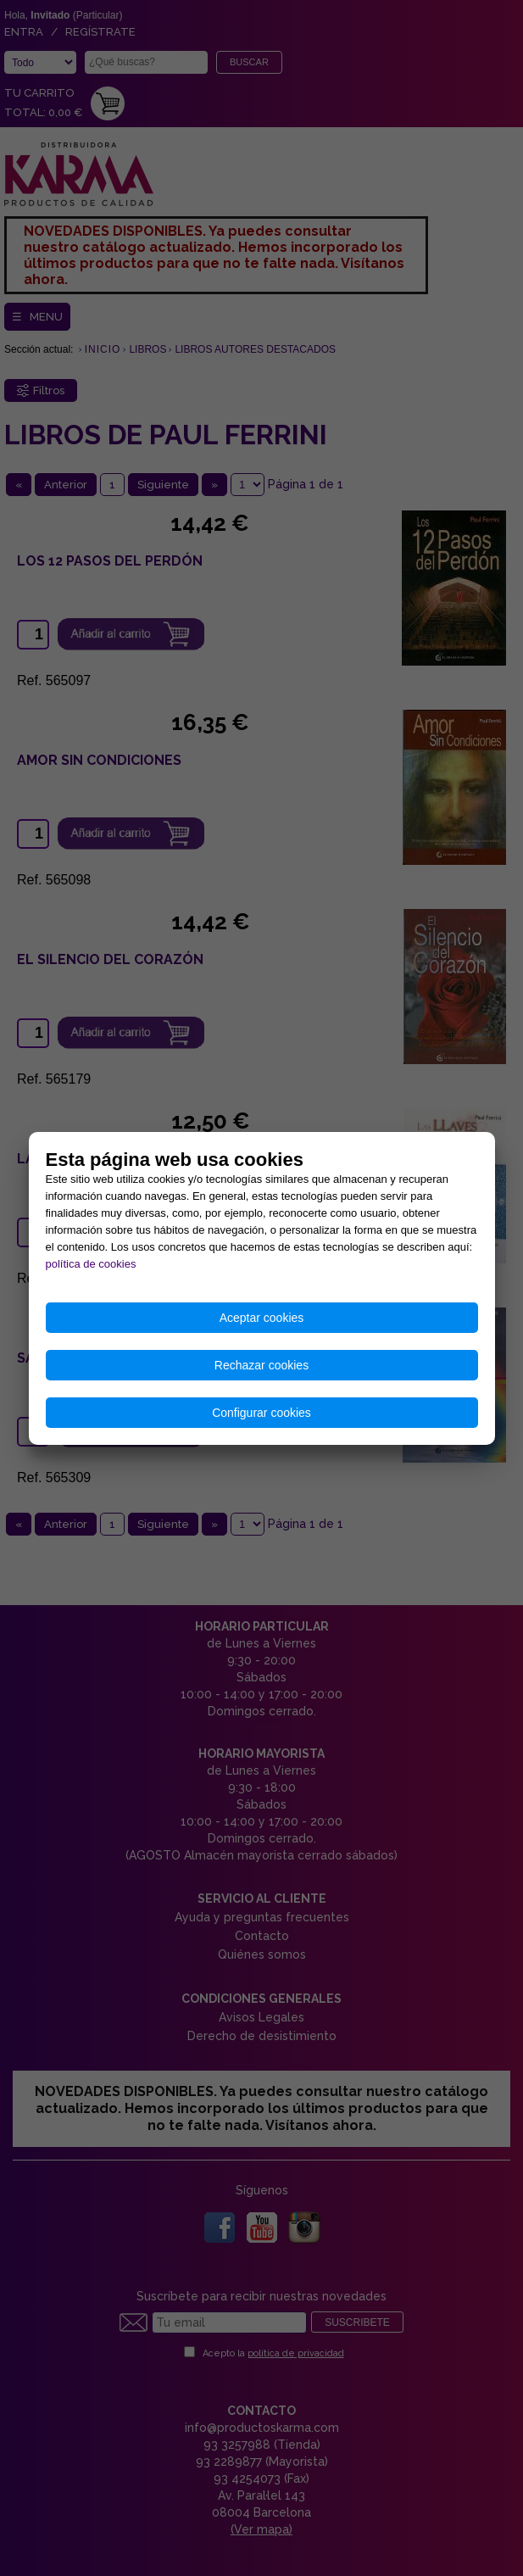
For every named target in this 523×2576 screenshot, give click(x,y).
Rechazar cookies (261, 1365)
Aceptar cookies (262, 1317)
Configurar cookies (261, 1412)
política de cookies (91, 1263)
